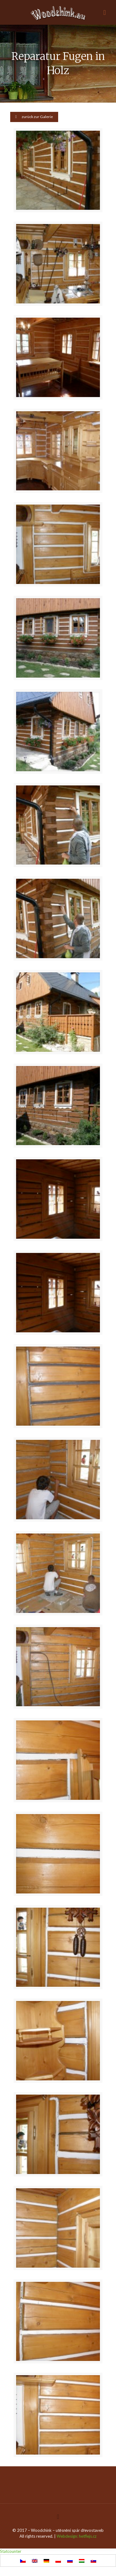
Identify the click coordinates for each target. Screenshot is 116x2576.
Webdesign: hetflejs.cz (77, 2536)
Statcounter (10, 2551)
